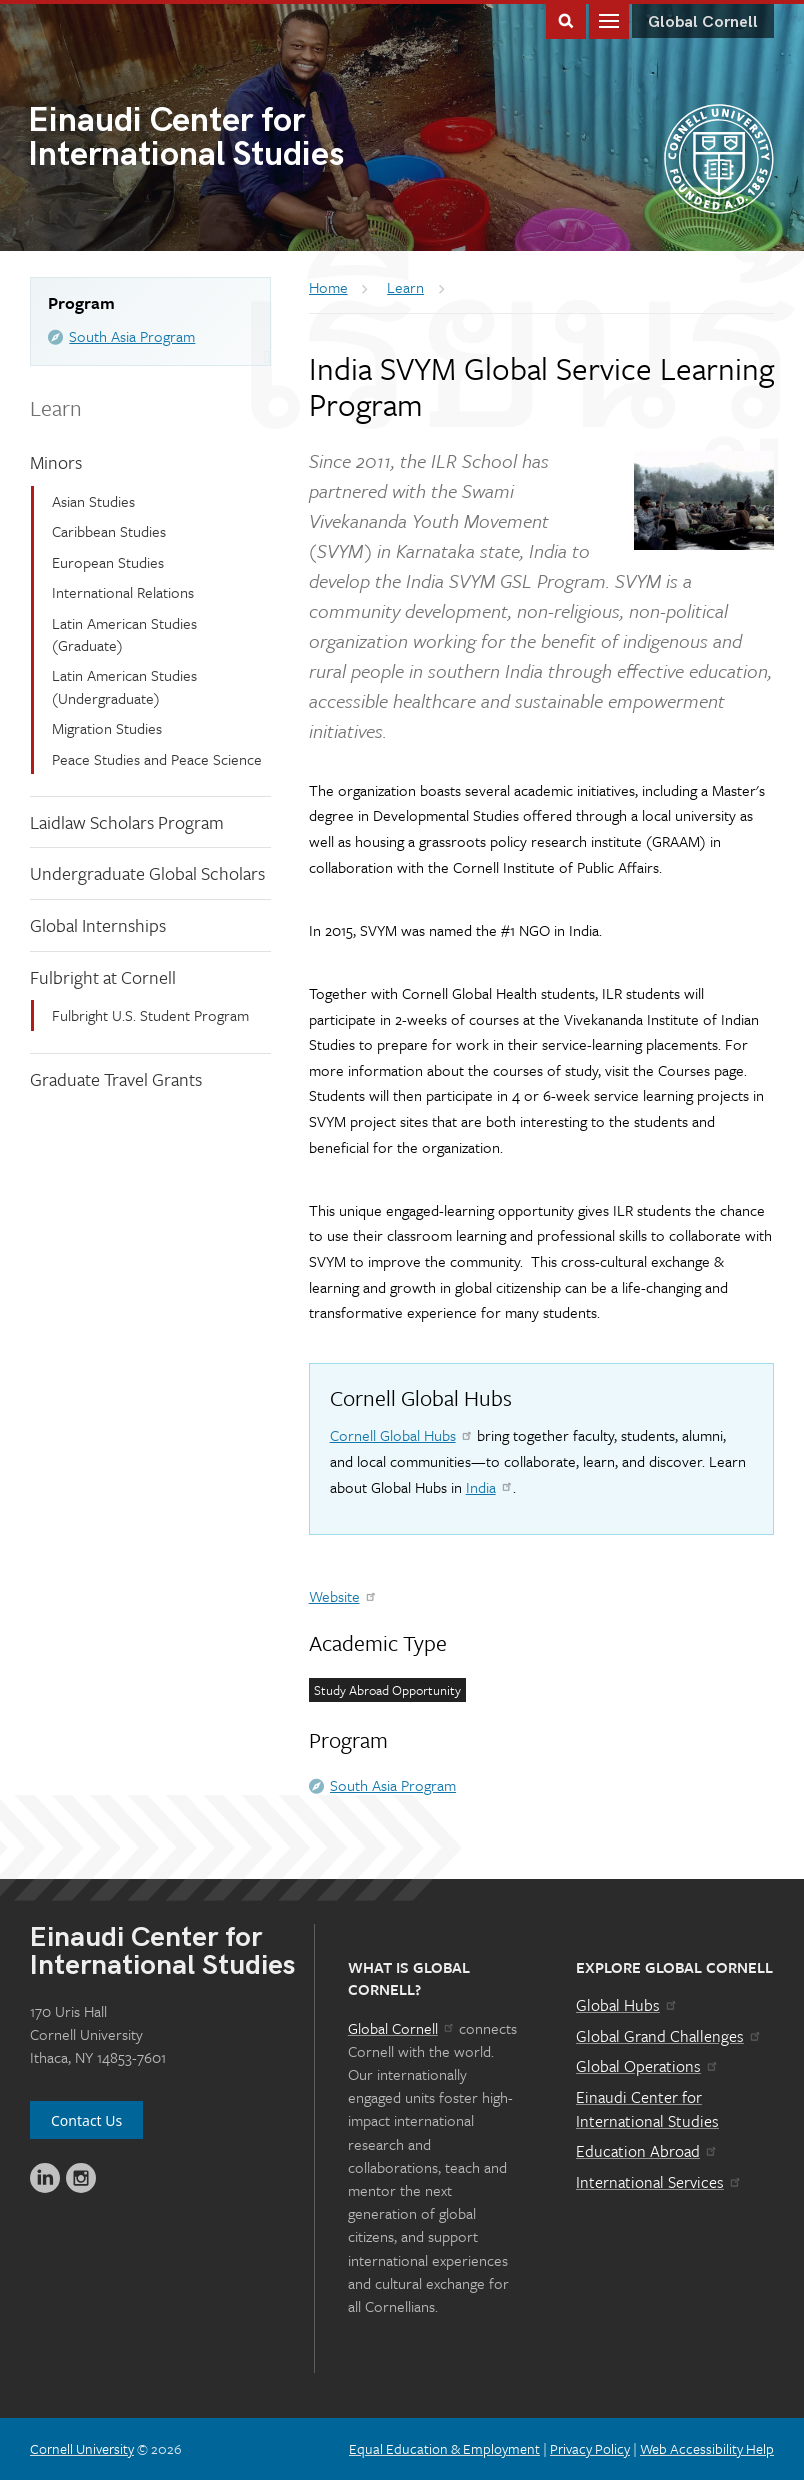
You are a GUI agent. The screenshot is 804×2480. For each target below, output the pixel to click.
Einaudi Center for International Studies (647, 2109)
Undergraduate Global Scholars (147, 873)
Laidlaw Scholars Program (127, 822)
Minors (56, 462)
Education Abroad (647, 2151)
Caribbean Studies (109, 531)
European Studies (108, 562)
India (490, 1487)
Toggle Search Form (566, 19)
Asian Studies (93, 501)
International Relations (123, 592)
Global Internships (98, 925)
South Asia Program (132, 336)
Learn (56, 407)
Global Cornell (703, 22)
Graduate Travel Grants (116, 1079)
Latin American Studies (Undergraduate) (124, 686)
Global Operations (648, 2066)
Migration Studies (107, 728)
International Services (659, 2182)
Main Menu (609, 19)
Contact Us (86, 2120)
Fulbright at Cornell (103, 977)
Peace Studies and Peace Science (157, 759)
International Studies (215, 139)
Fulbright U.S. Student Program (150, 1015)
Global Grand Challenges (669, 2036)
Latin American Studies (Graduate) (124, 634)
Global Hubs (627, 2005)
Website (343, 1596)
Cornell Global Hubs (402, 1435)
